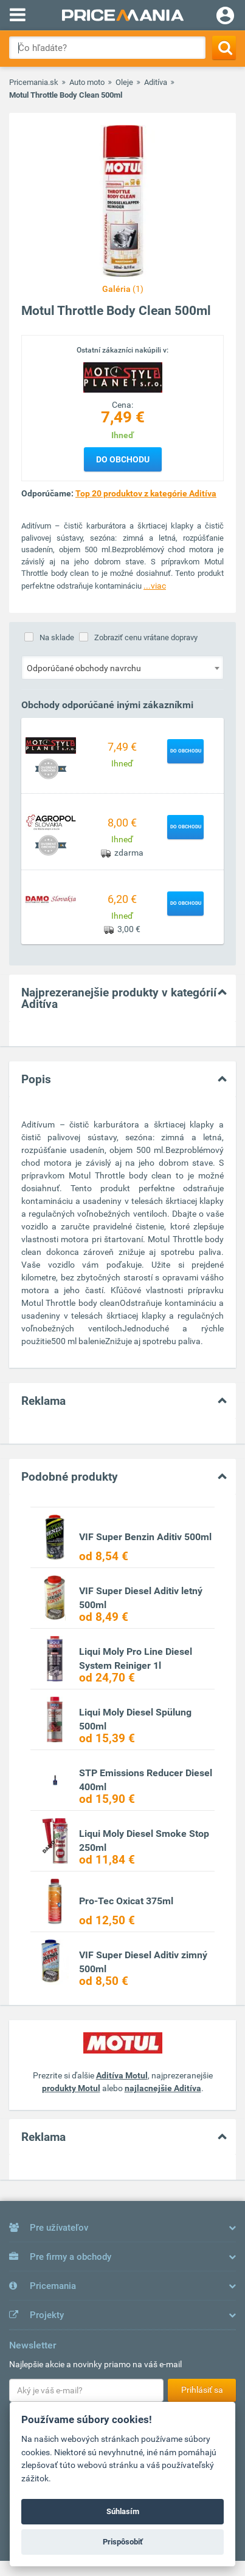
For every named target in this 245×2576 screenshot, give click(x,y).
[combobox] (122, 667)
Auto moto (87, 82)
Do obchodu (123, 459)
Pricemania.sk (33, 82)
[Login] (225, 17)
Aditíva (155, 82)
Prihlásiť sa (202, 2390)
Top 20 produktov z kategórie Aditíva (145, 493)
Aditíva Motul (122, 2075)
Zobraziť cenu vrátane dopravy (146, 637)
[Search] (224, 47)
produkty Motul (71, 2088)
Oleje (124, 82)
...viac (154, 585)
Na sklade (57, 637)
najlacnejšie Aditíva (163, 2088)
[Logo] (122, 377)
